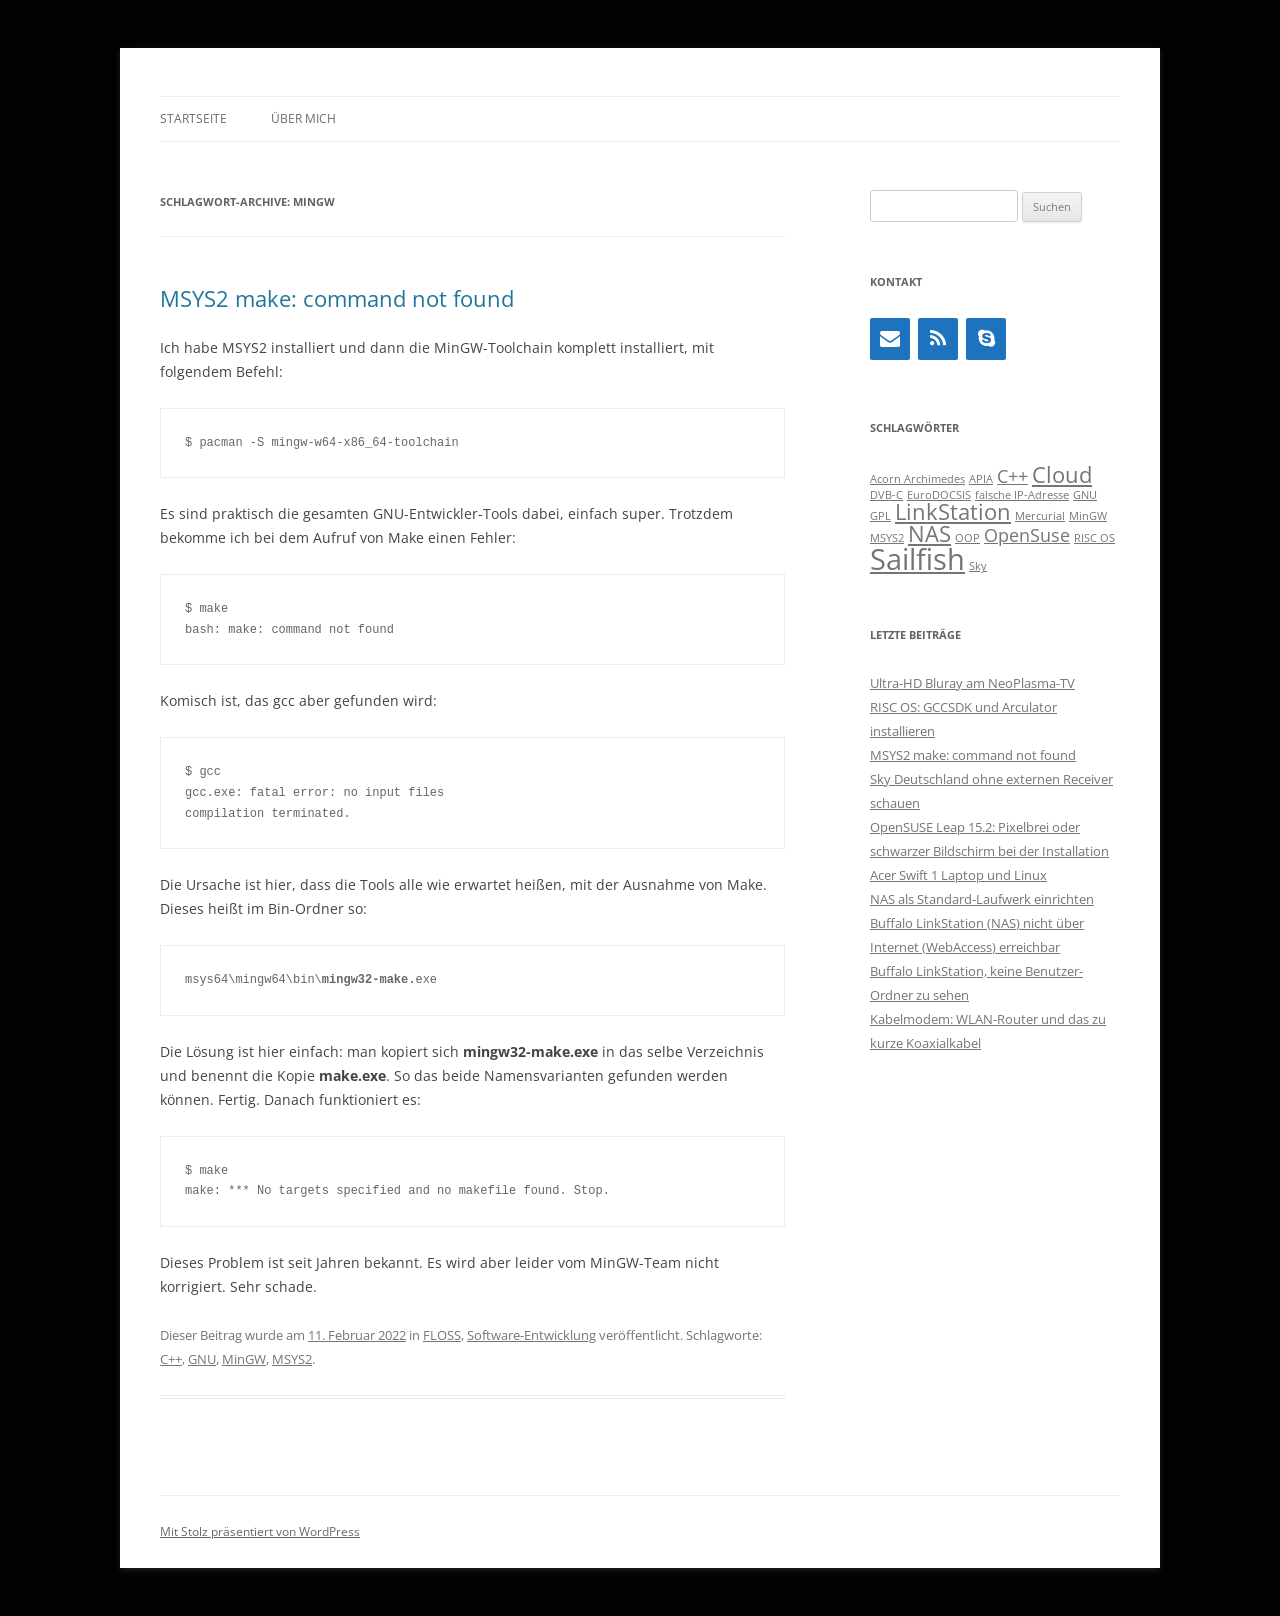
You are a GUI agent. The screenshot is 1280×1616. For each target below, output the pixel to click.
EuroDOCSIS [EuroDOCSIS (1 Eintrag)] (939, 495)
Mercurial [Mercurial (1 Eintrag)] (1040, 516)
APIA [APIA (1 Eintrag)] (981, 479)
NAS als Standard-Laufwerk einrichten (982, 899)
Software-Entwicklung (531, 1335)
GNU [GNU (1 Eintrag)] (1085, 495)
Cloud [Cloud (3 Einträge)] (1062, 474)
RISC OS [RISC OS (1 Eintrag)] (1094, 538)
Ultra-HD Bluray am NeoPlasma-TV (972, 683)
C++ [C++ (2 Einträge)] (1012, 476)
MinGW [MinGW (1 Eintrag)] (1088, 516)
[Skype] (986, 339)
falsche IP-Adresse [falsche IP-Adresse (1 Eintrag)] (1022, 495)
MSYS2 (292, 1359)
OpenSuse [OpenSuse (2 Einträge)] (1027, 535)
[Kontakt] (890, 339)
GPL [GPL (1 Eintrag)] (880, 516)
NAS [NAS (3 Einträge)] (929, 533)
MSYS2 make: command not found (337, 298)
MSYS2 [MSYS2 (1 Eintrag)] (887, 538)
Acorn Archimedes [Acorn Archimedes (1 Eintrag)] (917, 479)
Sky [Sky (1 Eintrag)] (978, 566)
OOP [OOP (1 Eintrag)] (967, 538)
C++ (171, 1359)
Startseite (193, 118)
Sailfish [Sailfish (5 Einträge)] (917, 559)
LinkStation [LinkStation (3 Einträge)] (953, 511)
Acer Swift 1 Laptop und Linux (958, 875)
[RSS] (938, 339)
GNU (202, 1359)
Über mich (303, 118)
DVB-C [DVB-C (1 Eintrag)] (886, 495)
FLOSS (442, 1335)
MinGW (244, 1359)
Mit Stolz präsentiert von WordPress (260, 1531)
